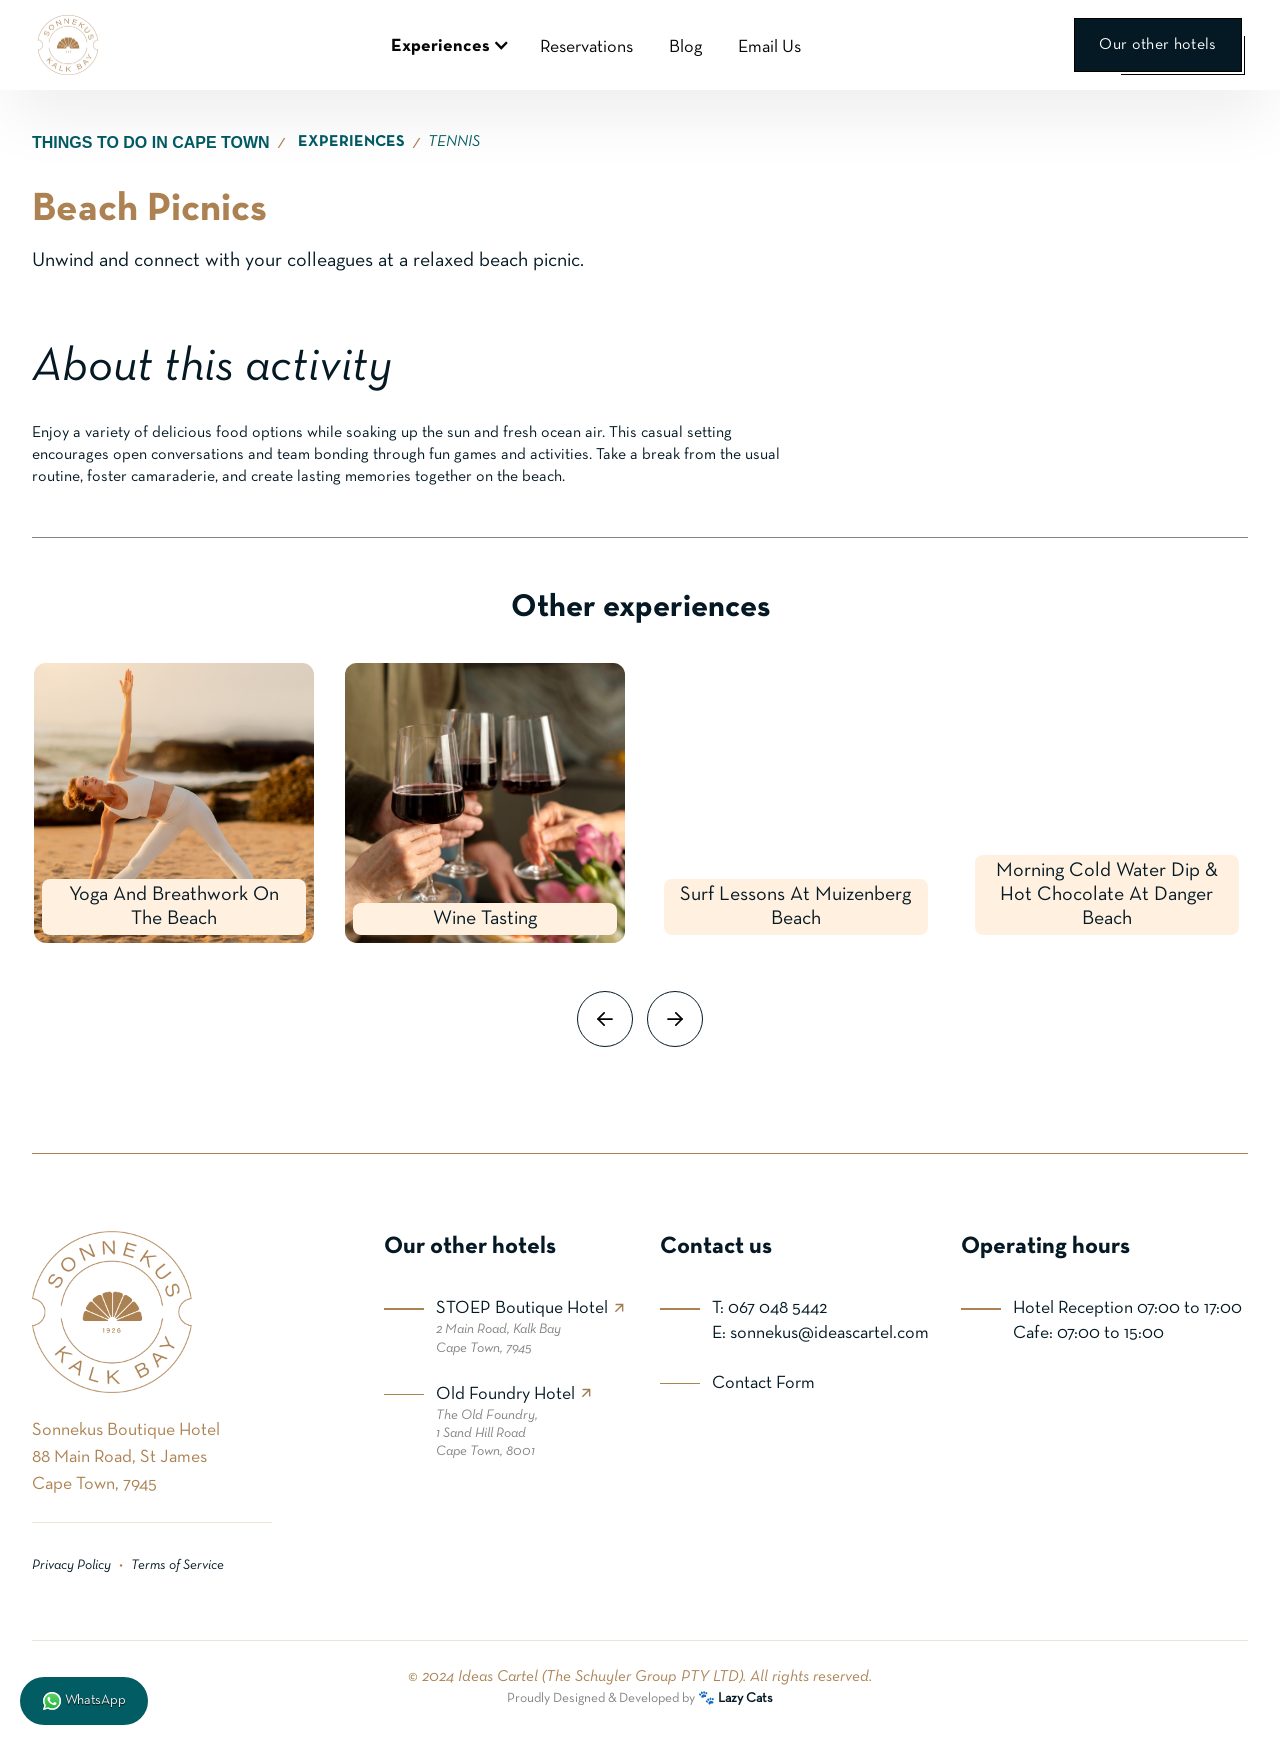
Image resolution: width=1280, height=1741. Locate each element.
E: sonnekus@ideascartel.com (820, 1333)
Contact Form (763, 1383)
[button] (447, 45)
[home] (68, 45)
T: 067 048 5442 (769, 1308)
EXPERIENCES (351, 142)
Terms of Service (177, 1565)
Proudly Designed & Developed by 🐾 (640, 1698)
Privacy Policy (71, 1565)
